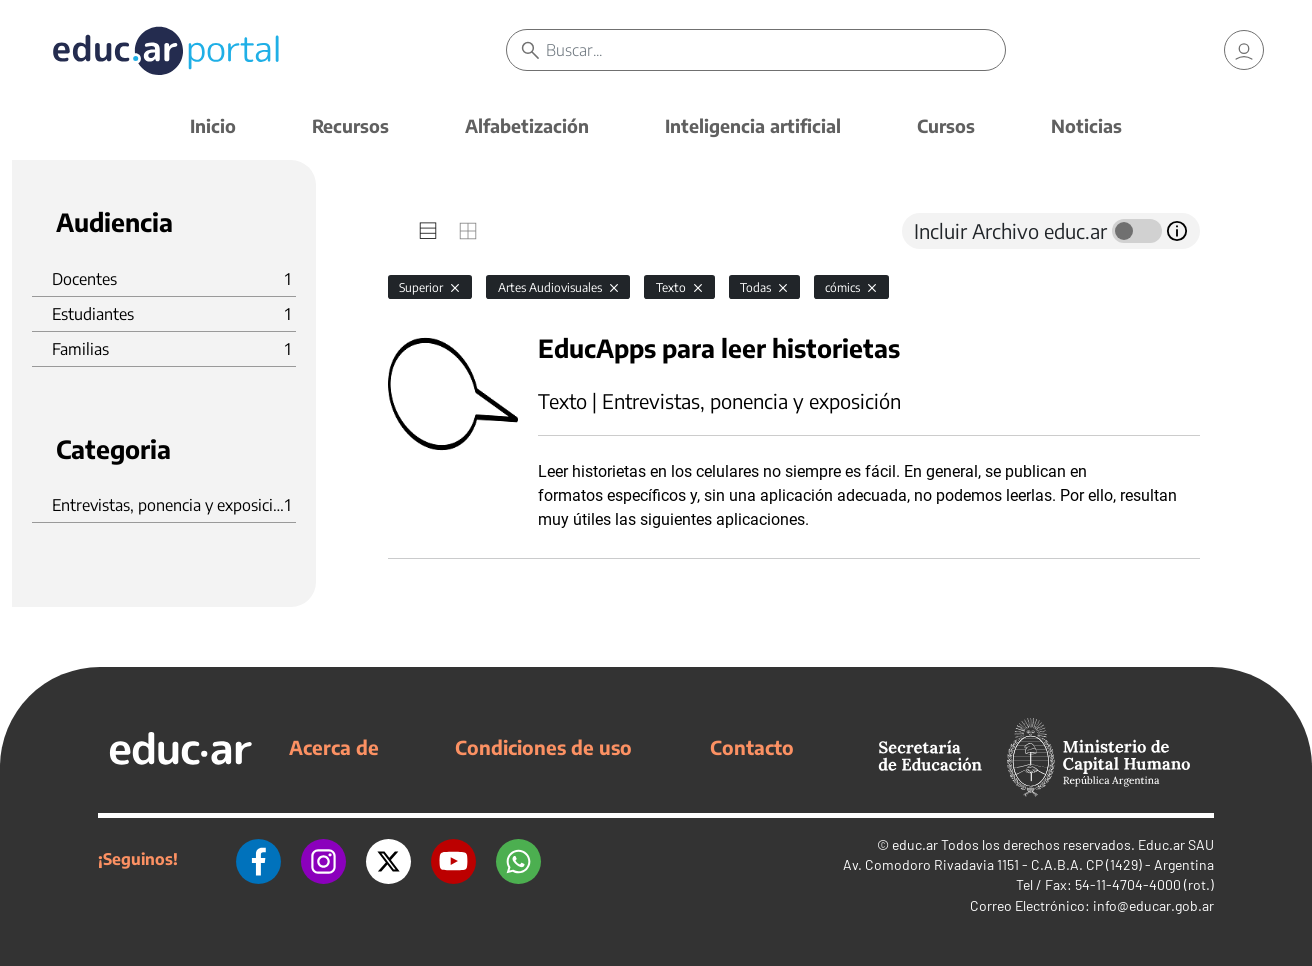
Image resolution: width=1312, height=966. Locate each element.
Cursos (946, 125)
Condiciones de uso (543, 747)
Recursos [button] (350, 125)
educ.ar (915, 844)
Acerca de (334, 747)
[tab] (428, 231)
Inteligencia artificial (753, 125)
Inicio (213, 125)
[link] (1244, 50)
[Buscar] (775, 50)
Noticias (1086, 125)
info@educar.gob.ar (1153, 905)
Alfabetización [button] (527, 125)
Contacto (752, 747)
